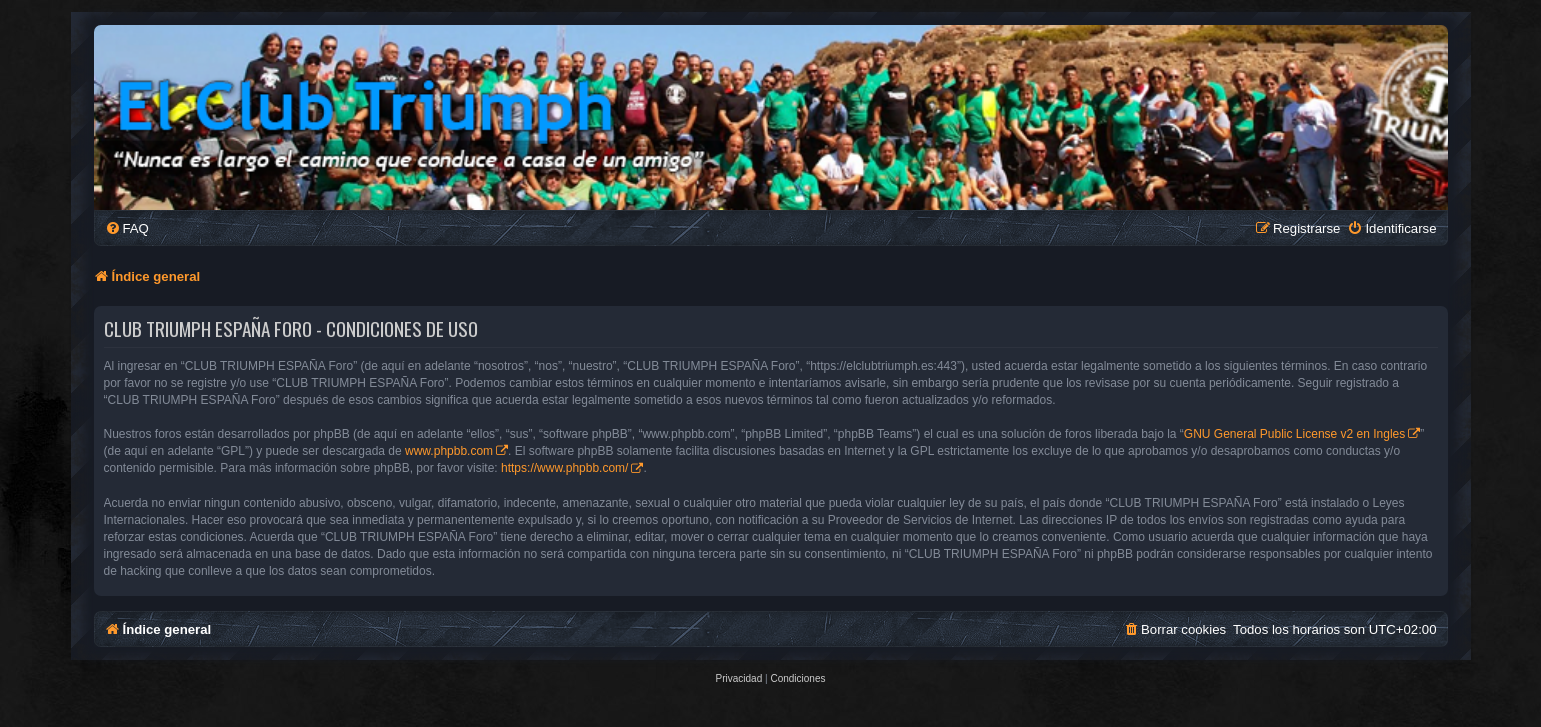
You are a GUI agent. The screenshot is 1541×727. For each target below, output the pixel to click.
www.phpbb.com (449, 451)
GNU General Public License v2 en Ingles (1294, 434)
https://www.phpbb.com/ (564, 468)
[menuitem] (127, 228)
